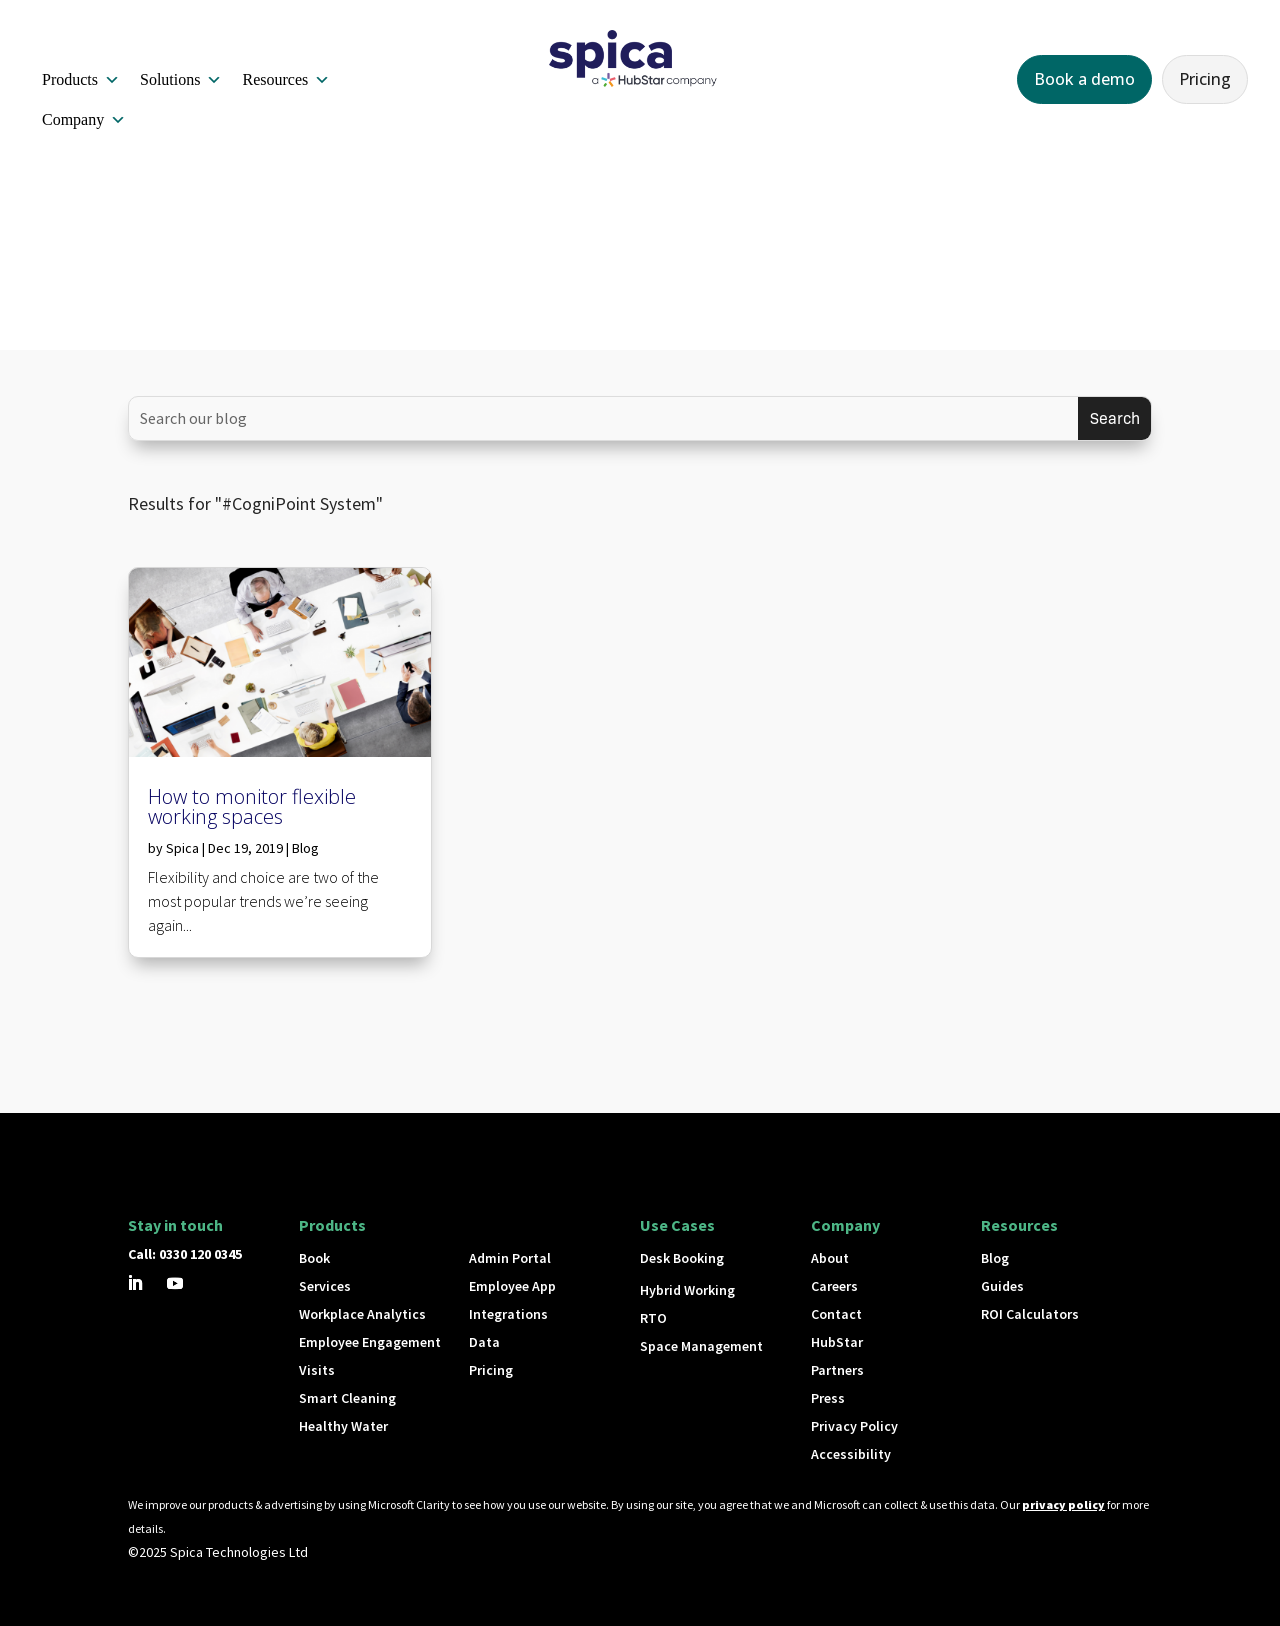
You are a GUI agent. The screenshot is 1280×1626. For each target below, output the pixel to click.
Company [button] (84, 120)
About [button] (830, 1258)
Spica (182, 848)
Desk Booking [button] (682, 1258)
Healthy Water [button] (343, 1426)
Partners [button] (837, 1370)
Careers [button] (834, 1286)
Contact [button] (836, 1314)
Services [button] (325, 1286)
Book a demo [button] (1084, 79)
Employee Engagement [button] (370, 1342)
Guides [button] (1002, 1286)
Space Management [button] (701, 1346)
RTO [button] (653, 1318)
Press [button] (828, 1398)
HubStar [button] (837, 1342)
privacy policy (1063, 1504)
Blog (305, 848)
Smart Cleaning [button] (347, 1398)
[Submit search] (1114, 418)
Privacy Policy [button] (854, 1426)
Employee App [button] (512, 1286)
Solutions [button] (181, 80)
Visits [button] (317, 1370)
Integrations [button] (508, 1314)
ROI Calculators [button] (1030, 1314)
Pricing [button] (1205, 79)
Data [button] (484, 1342)
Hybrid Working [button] (687, 1290)
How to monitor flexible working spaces (252, 806)
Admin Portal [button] (510, 1258)
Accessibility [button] (851, 1454)
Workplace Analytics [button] (362, 1314)
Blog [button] (995, 1258)
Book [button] (314, 1258)
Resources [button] (286, 80)
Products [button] (81, 80)
